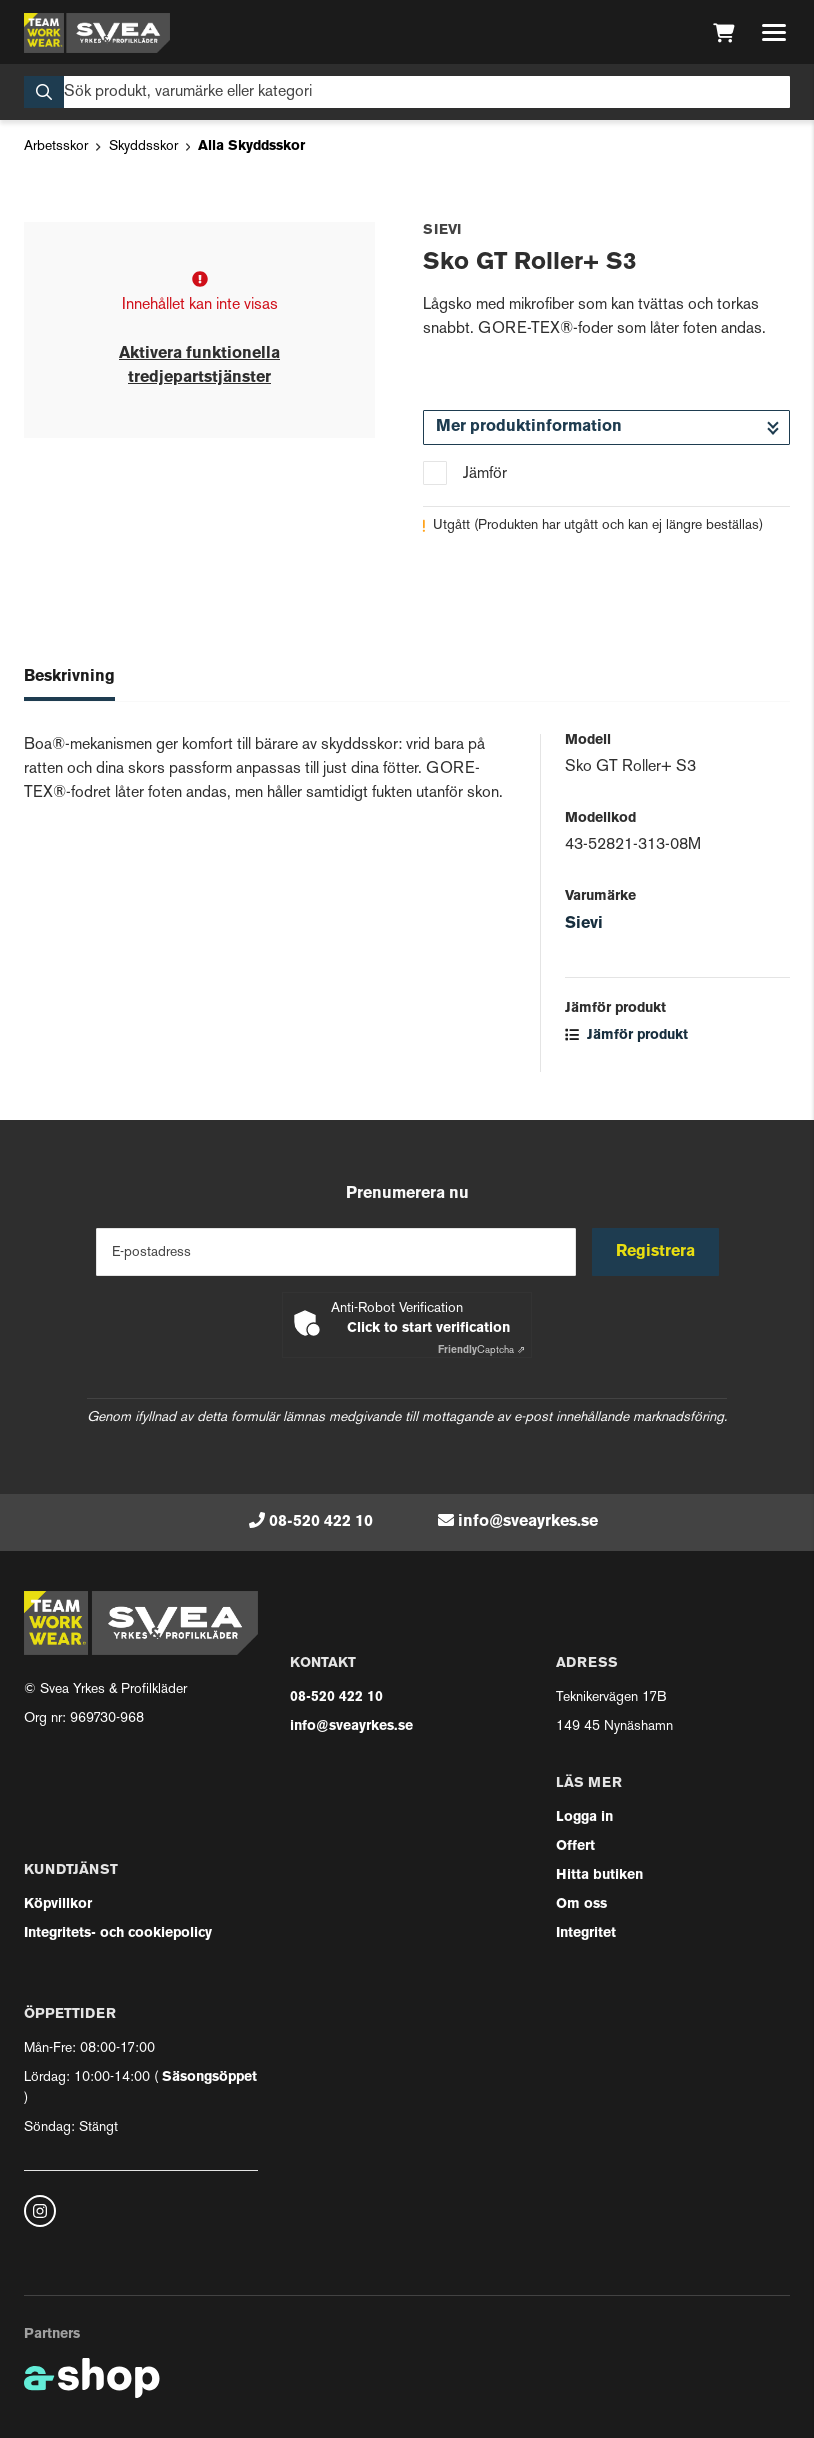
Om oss (581, 1904)
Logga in (584, 1817)
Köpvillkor (58, 1904)
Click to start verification (428, 1328)
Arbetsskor (56, 146)
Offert (575, 1846)
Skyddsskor (143, 146)
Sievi (584, 924)
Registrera (655, 1252)
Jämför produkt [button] (626, 1035)
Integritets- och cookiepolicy (118, 1933)
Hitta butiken (599, 1875)
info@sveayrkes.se (528, 1522)
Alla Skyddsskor (251, 146)
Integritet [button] (586, 1933)
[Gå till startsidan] (97, 33)
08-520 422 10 (321, 1522)
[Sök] (407, 92)
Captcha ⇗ (481, 1350)
